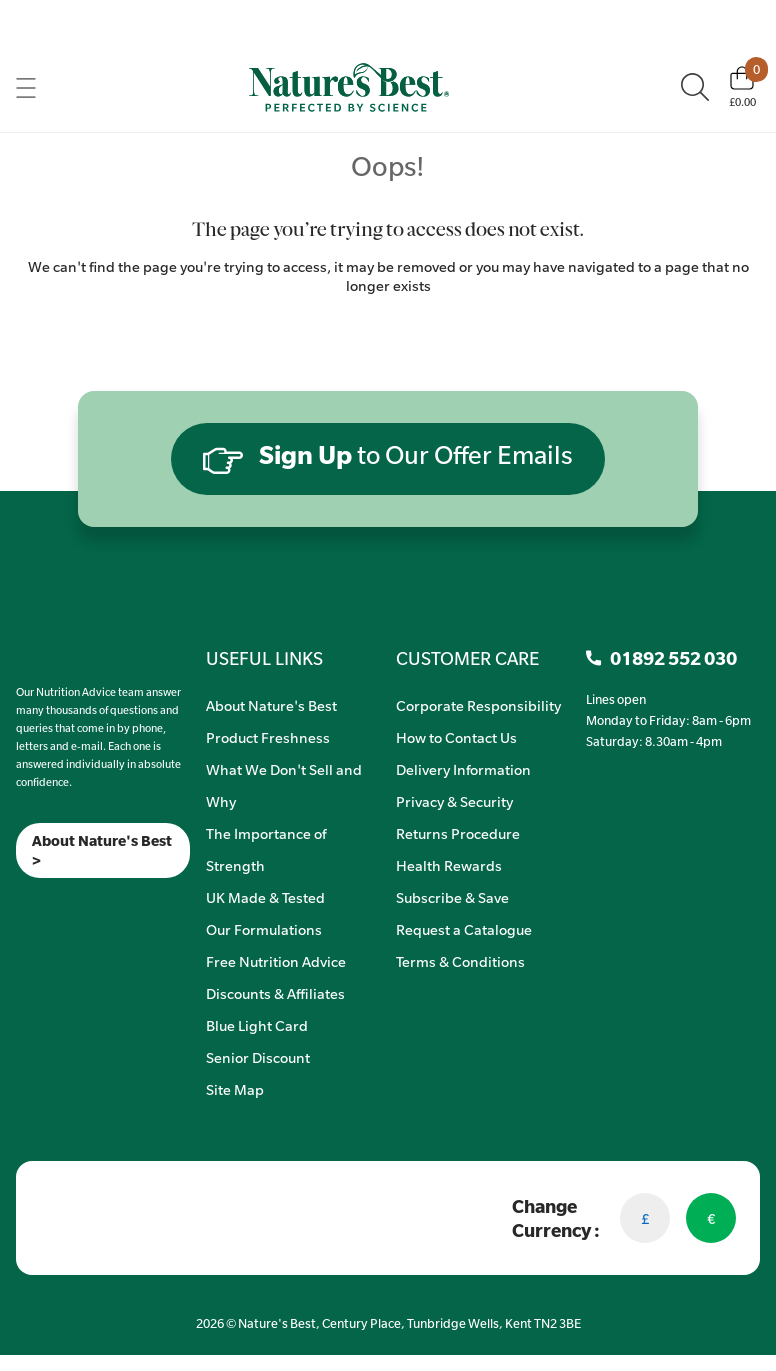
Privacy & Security (454, 801)
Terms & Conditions (460, 961)
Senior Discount (258, 1057)
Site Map (235, 1089)
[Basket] (742, 87)
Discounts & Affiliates (275, 993)
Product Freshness (268, 737)
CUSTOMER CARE (467, 658)
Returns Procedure (458, 833)
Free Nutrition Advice (276, 961)
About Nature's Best (271, 705)
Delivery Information (463, 769)
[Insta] (33, 903)
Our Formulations (264, 929)
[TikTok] (50, 903)
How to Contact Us (456, 737)
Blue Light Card (257, 1025)
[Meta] (16, 903)
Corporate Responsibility (478, 705)
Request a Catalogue (464, 929)
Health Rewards (449, 865)
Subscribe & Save (452, 897)
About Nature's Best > (102, 850)
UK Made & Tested (265, 897)
